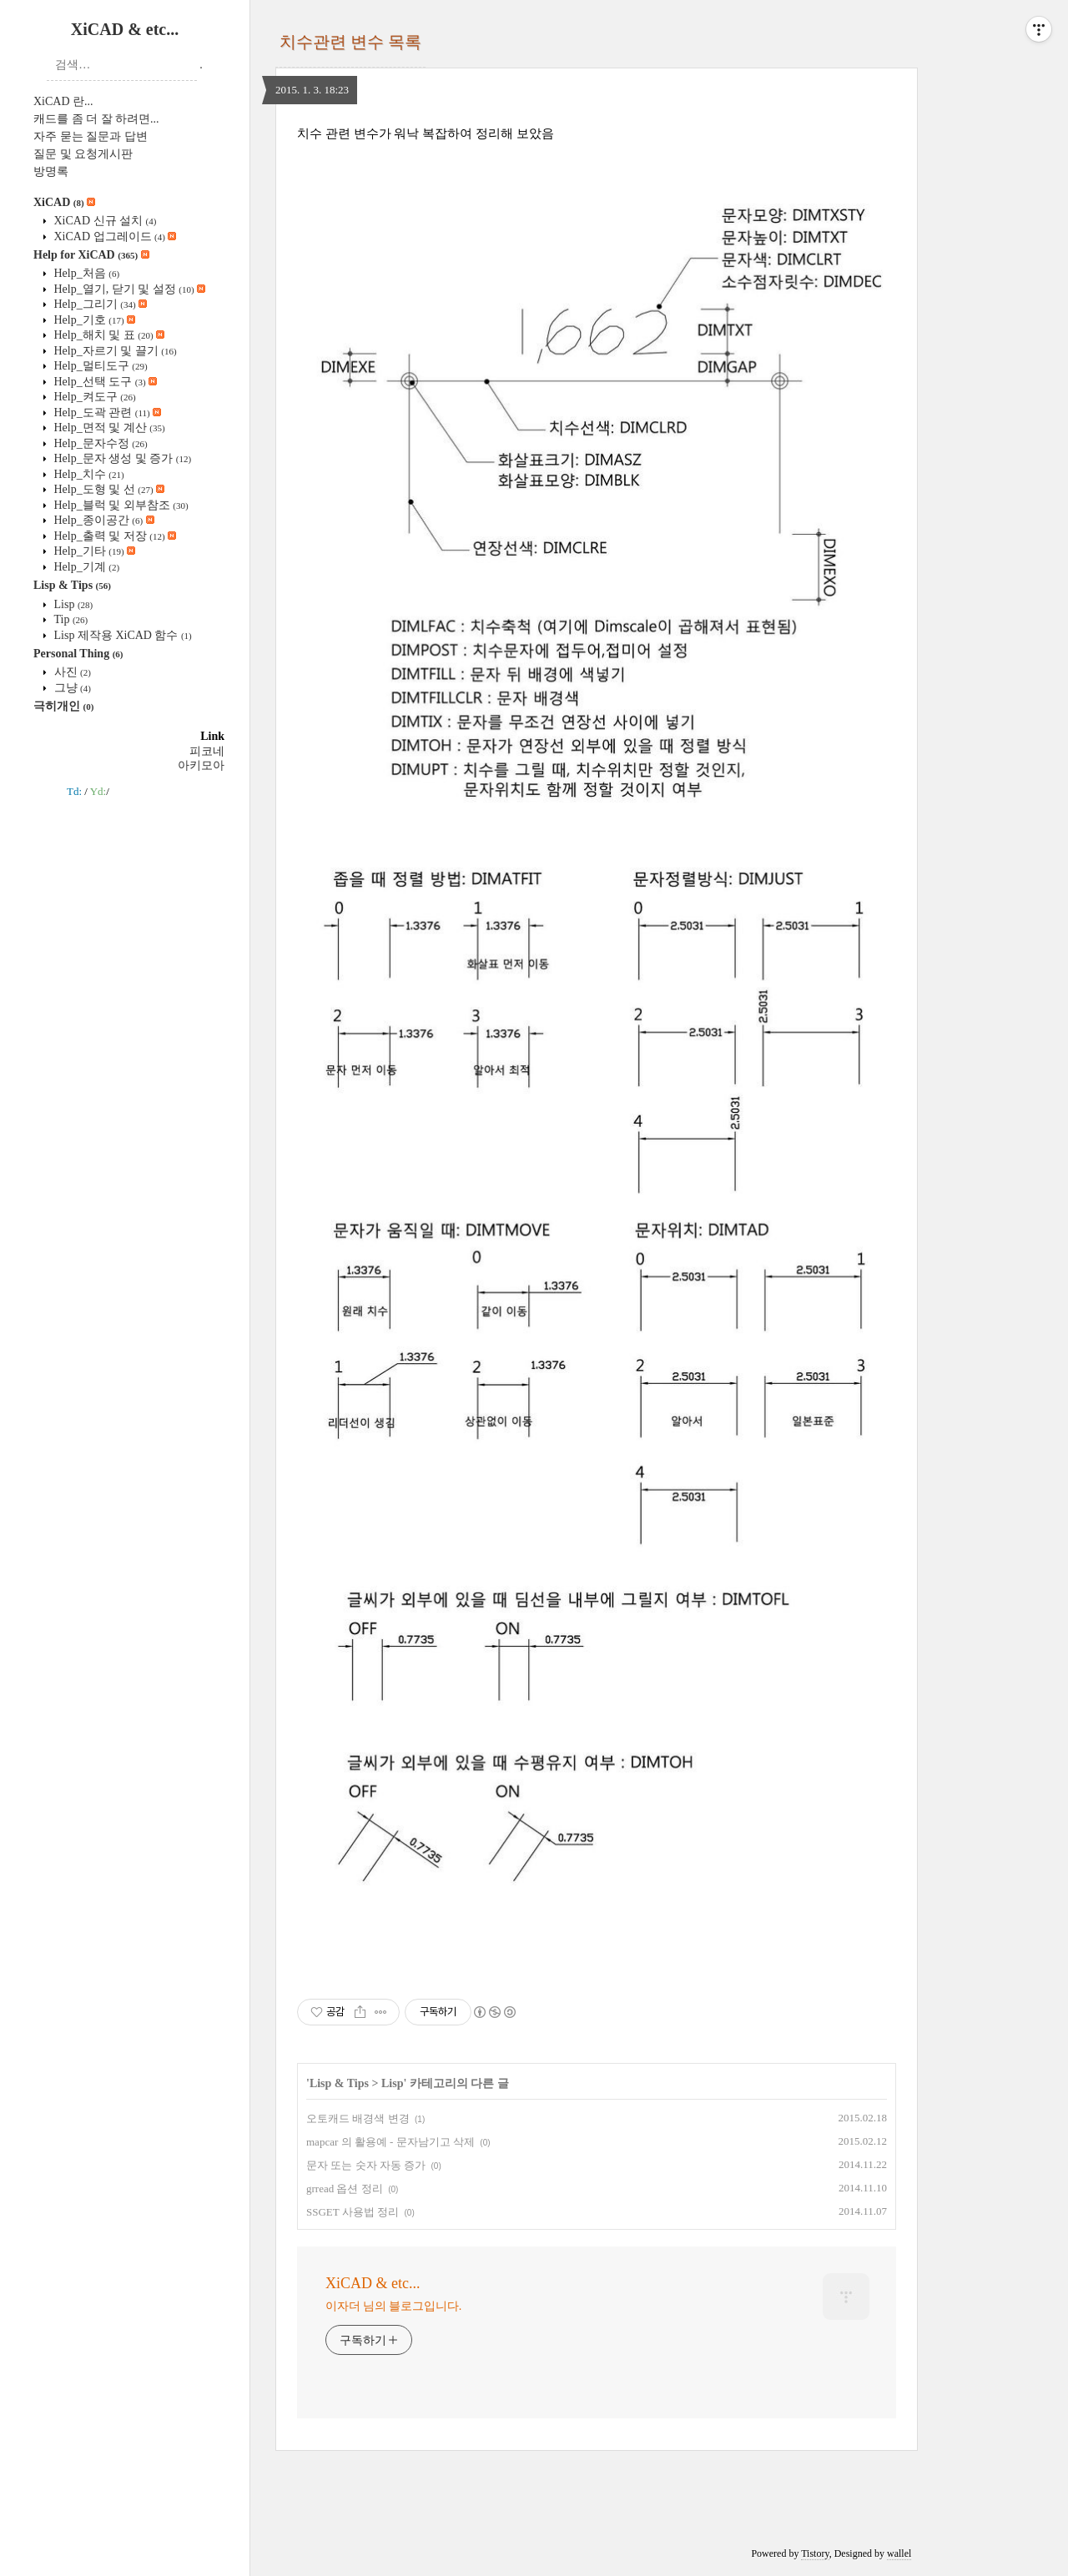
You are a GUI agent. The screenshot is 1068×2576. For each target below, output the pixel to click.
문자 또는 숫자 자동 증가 (366, 2165)
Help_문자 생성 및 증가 (121, 458)
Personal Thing (78, 653)
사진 (71, 672)
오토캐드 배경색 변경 (358, 2118)
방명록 (50, 171)
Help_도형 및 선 (107, 489)
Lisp (72, 604)
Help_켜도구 (93, 396)
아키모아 (201, 765)
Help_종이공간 (102, 520)
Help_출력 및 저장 (113, 536)
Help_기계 (85, 567)
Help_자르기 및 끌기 (114, 351)
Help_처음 (85, 273)
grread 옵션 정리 (344, 2188)
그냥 (71, 688)
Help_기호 (93, 320)
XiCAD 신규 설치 (103, 220)
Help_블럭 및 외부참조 (120, 505)
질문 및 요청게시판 (83, 154)
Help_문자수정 (99, 443)
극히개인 (63, 706)
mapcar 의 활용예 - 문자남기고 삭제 (390, 2142)
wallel (899, 2553)
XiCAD (64, 202)
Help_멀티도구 (99, 366)
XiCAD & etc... (125, 29)
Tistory (815, 2553)
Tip (69, 619)
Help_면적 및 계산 (108, 427)
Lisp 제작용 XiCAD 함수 (121, 635)
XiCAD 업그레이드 (113, 236)
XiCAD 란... (63, 101)
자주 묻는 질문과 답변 (90, 136)
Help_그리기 (99, 304)
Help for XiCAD (91, 255)
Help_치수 (87, 474)
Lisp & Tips (72, 585)
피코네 (206, 751)
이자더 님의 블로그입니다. (393, 2306)
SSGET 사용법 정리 (352, 2212)
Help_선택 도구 (104, 381)
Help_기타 (93, 551)
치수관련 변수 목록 (350, 42)
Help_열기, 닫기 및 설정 (128, 289)
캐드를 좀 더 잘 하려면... (96, 119)
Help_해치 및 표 (107, 335)
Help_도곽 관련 (106, 412)
